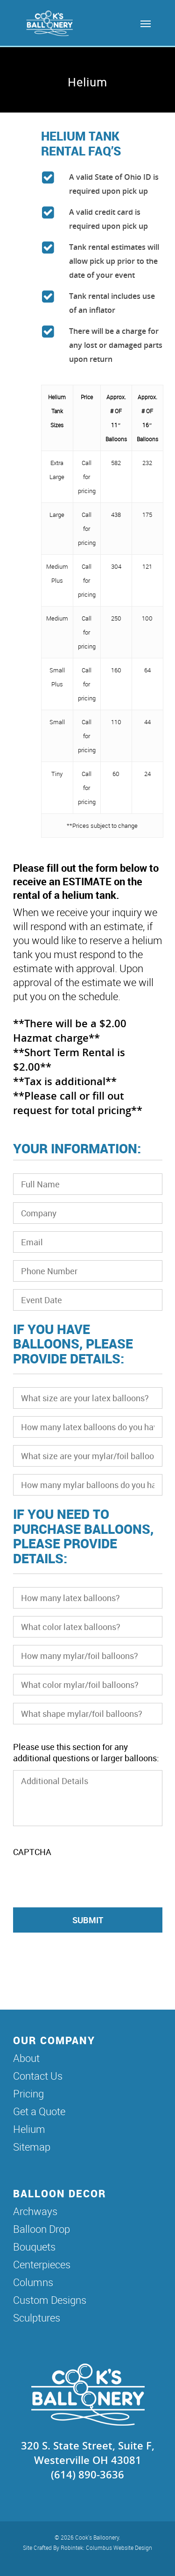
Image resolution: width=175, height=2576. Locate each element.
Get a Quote (39, 2111)
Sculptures (36, 2317)
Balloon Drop (41, 2229)
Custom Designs (49, 2300)
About (26, 2058)
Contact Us (38, 2075)
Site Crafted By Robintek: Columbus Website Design (87, 2547)
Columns (33, 2282)
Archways (35, 2211)
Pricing (28, 2093)
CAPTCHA (32, 1851)
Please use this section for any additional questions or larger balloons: (86, 1752)
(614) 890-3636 (87, 2474)
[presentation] (84, 1882)
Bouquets (34, 2246)
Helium (29, 2129)
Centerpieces (41, 2264)
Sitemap (31, 2146)
